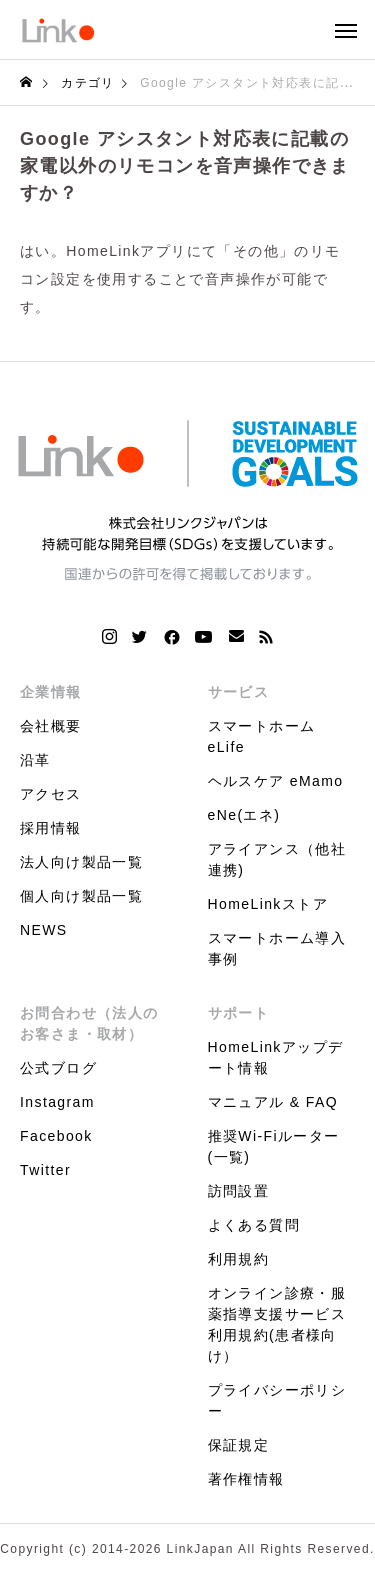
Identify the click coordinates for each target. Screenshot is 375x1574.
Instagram (57, 1102)
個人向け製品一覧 (81, 896)
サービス (239, 692)
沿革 (35, 760)
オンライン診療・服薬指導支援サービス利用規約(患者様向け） (277, 1324)
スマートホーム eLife (262, 736)
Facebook (56, 1136)
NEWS (44, 930)
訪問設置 (239, 1191)
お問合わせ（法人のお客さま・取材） (89, 1023)
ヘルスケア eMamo (276, 781)
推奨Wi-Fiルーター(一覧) (274, 1146)
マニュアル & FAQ (273, 1102)
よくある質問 (254, 1225)
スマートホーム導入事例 (277, 948)
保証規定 (239, 1445)
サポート (239, 1013)
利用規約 (239, 1259)
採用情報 (51, 828)
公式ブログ (58, 1068)
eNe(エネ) (244, 815)
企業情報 (51, 692)
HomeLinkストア (268, 904)
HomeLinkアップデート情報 (276, 1057)
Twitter (45, 1170)
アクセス (51, 794)
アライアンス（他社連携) (277, 859)
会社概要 (51, 726)
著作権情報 (246, 1479)
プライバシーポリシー (277, 1400)
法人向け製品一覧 (81, 862)
